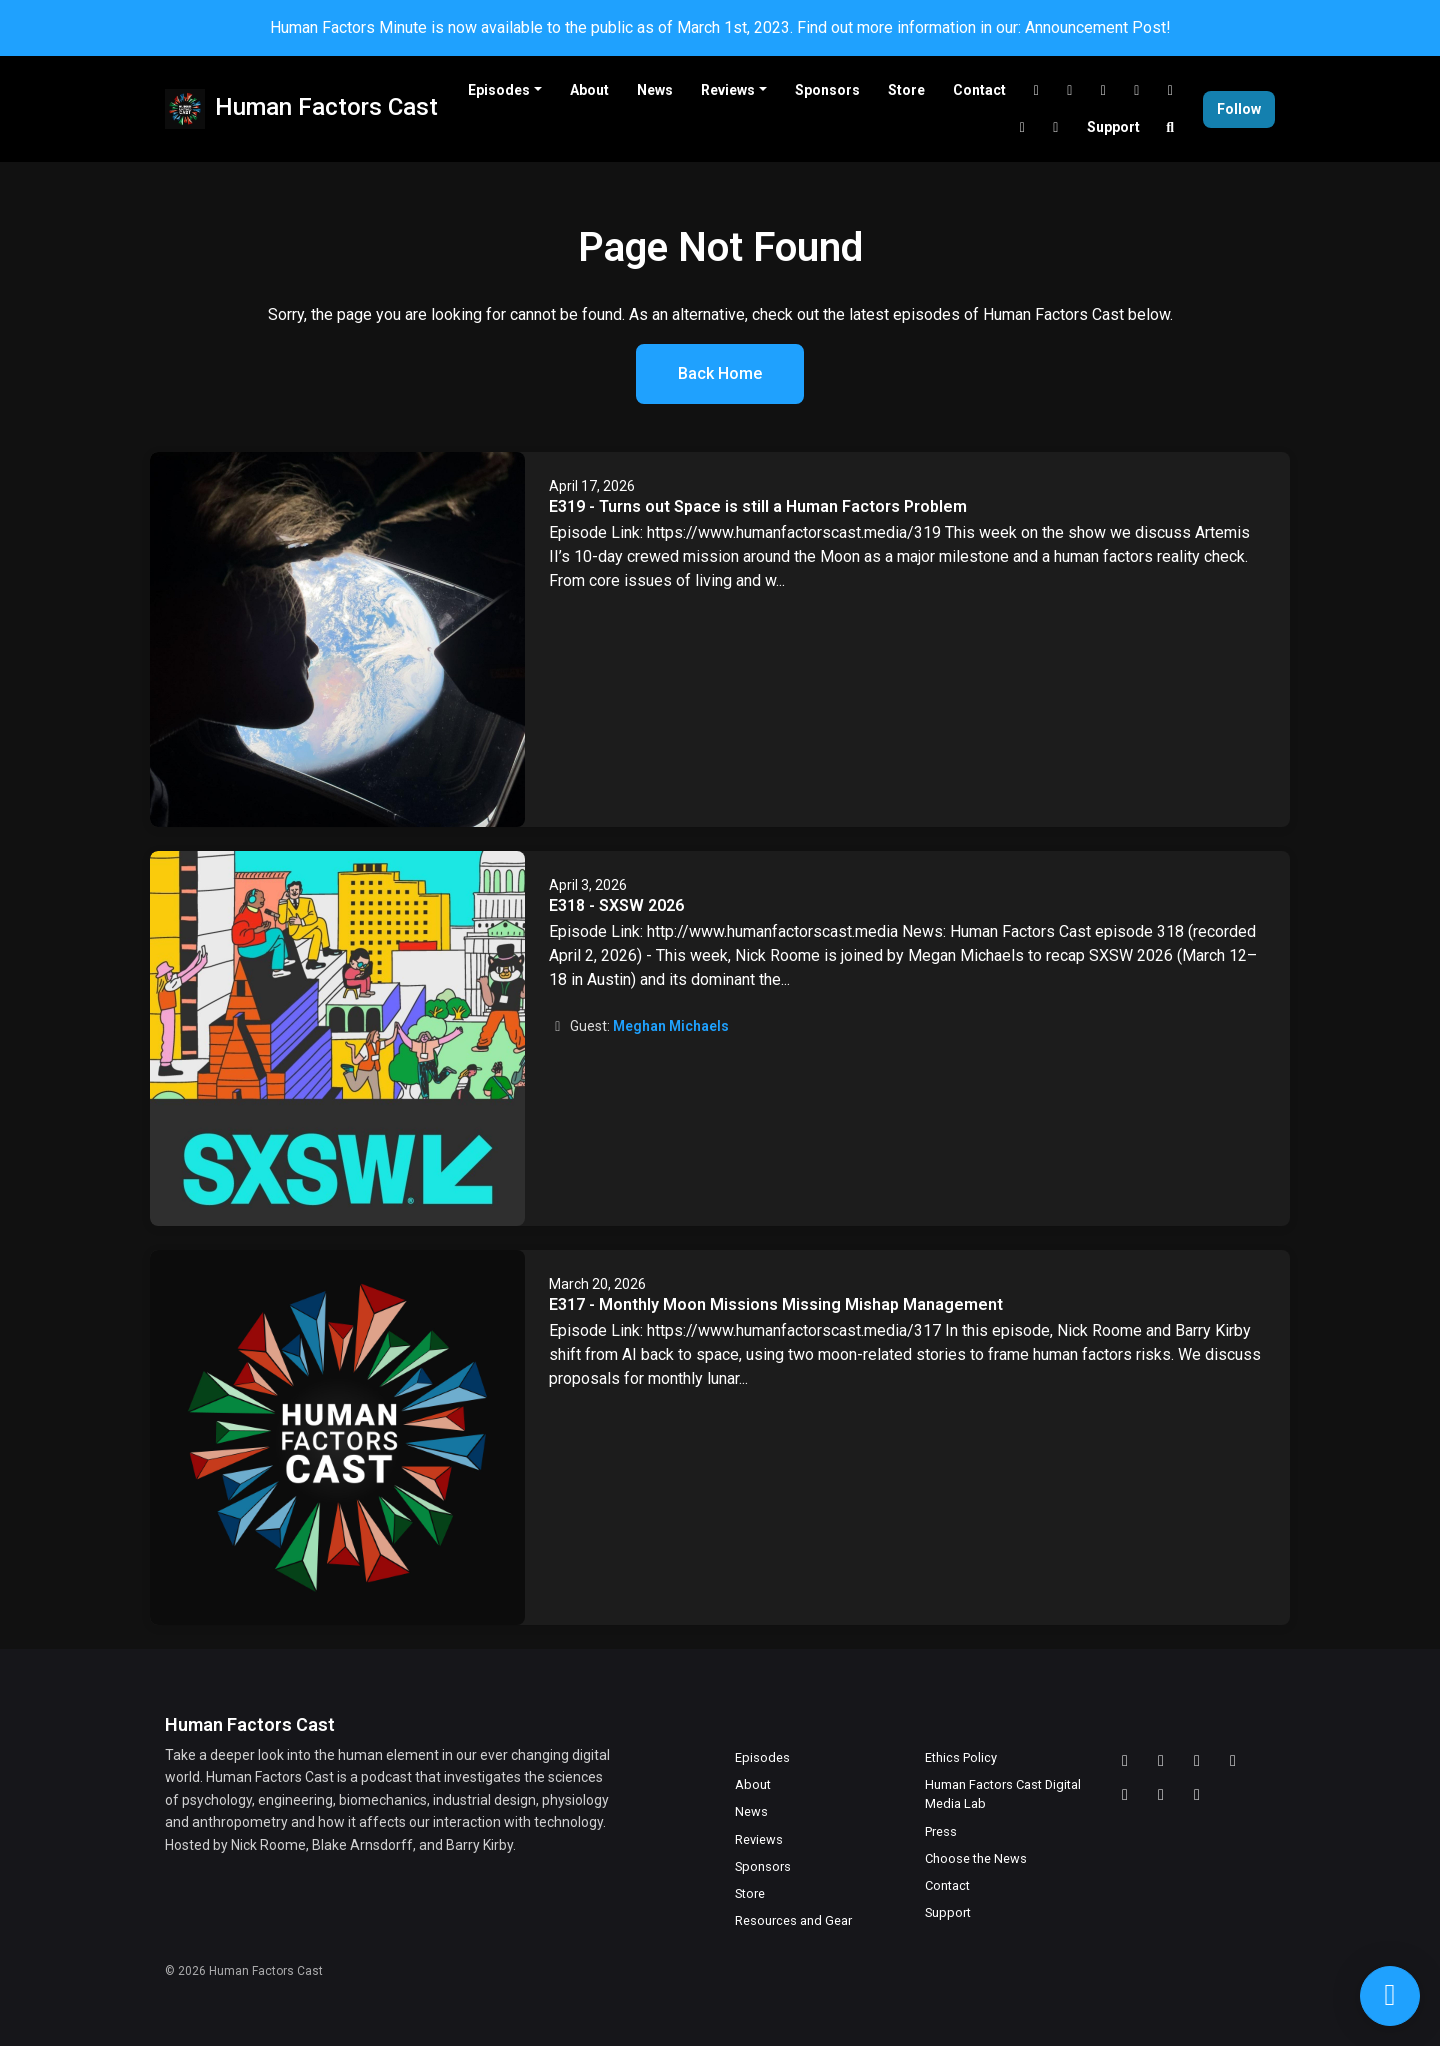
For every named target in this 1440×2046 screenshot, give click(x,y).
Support (1113, 127)
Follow (1239, 109)
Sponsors (827, 90)
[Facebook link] (1023, 127)
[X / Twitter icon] (1125, 1795)
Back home (720, 373)
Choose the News (976, 1858)
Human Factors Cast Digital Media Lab (1003, 1794)
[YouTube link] (1104, 90)
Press (941, 1831)
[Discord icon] (1125, 1761)
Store (906, 90)
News (655, 90)
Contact (979, 90)
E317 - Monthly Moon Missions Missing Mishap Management (776, 1304)
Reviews (728, 90)
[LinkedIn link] (1137, 90)
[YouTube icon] (1197, 1761)
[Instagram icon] (1197, 1795)
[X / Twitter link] (1171, 90)
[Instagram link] (1056, 127)
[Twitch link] (1070, 90)
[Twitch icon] (1161, 1761)
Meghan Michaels (671, 1026)
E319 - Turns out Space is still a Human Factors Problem (758, 506)
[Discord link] (1037, 90)
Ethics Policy (961, 1757)
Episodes (499, 90)
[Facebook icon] (1161, 1795)
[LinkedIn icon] (1233, 1761)
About (589, 90)
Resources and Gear (793, 1920)
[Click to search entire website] (1171, 127)
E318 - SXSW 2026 (616, 905)
